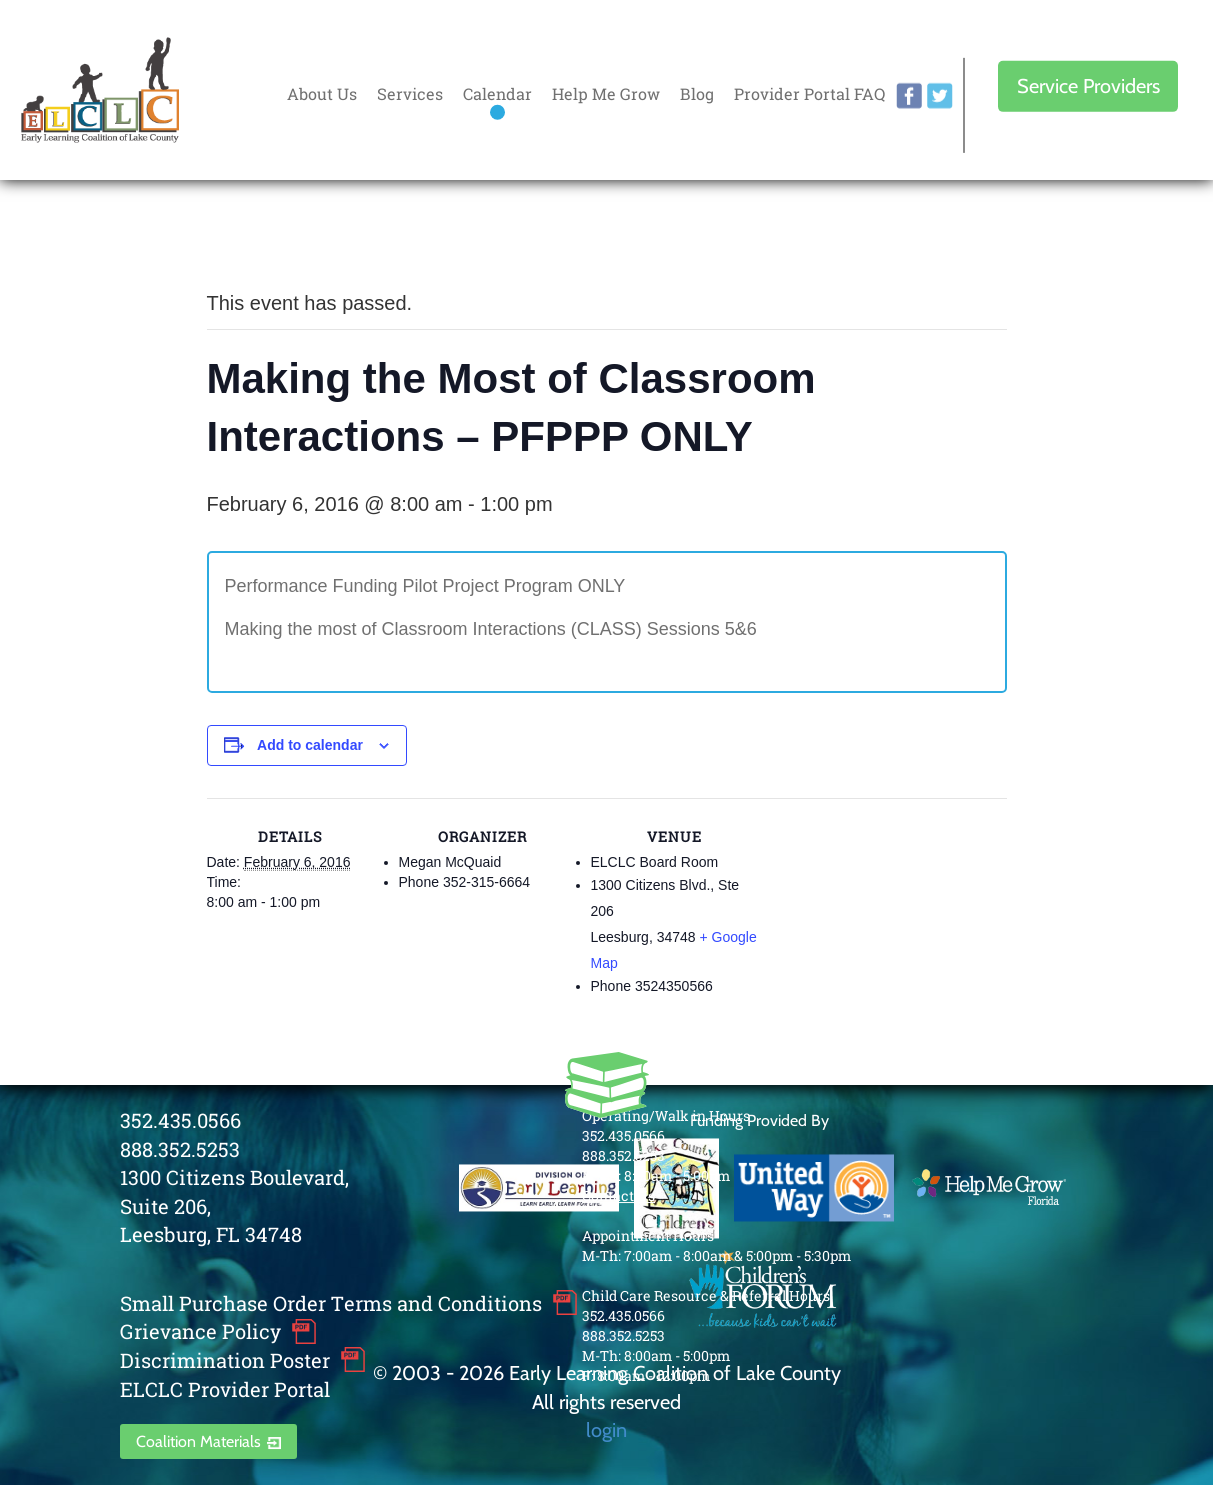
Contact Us (618, 1195)
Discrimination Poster (225, 1360)
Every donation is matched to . (1088, 241)
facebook (909, 96)
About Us (322, 93)
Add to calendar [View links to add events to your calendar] (310, 745)
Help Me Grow (606, 93)
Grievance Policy (200, 1331)
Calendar (497, 93)
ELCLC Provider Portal (225, 1389)
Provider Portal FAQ (809, 93)
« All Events (252, 236)
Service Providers (1088, 86)
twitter (940, 96)
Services (410, 93)
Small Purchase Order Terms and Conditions (331, 1303)
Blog (697, 93)
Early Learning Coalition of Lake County (100, 90)
